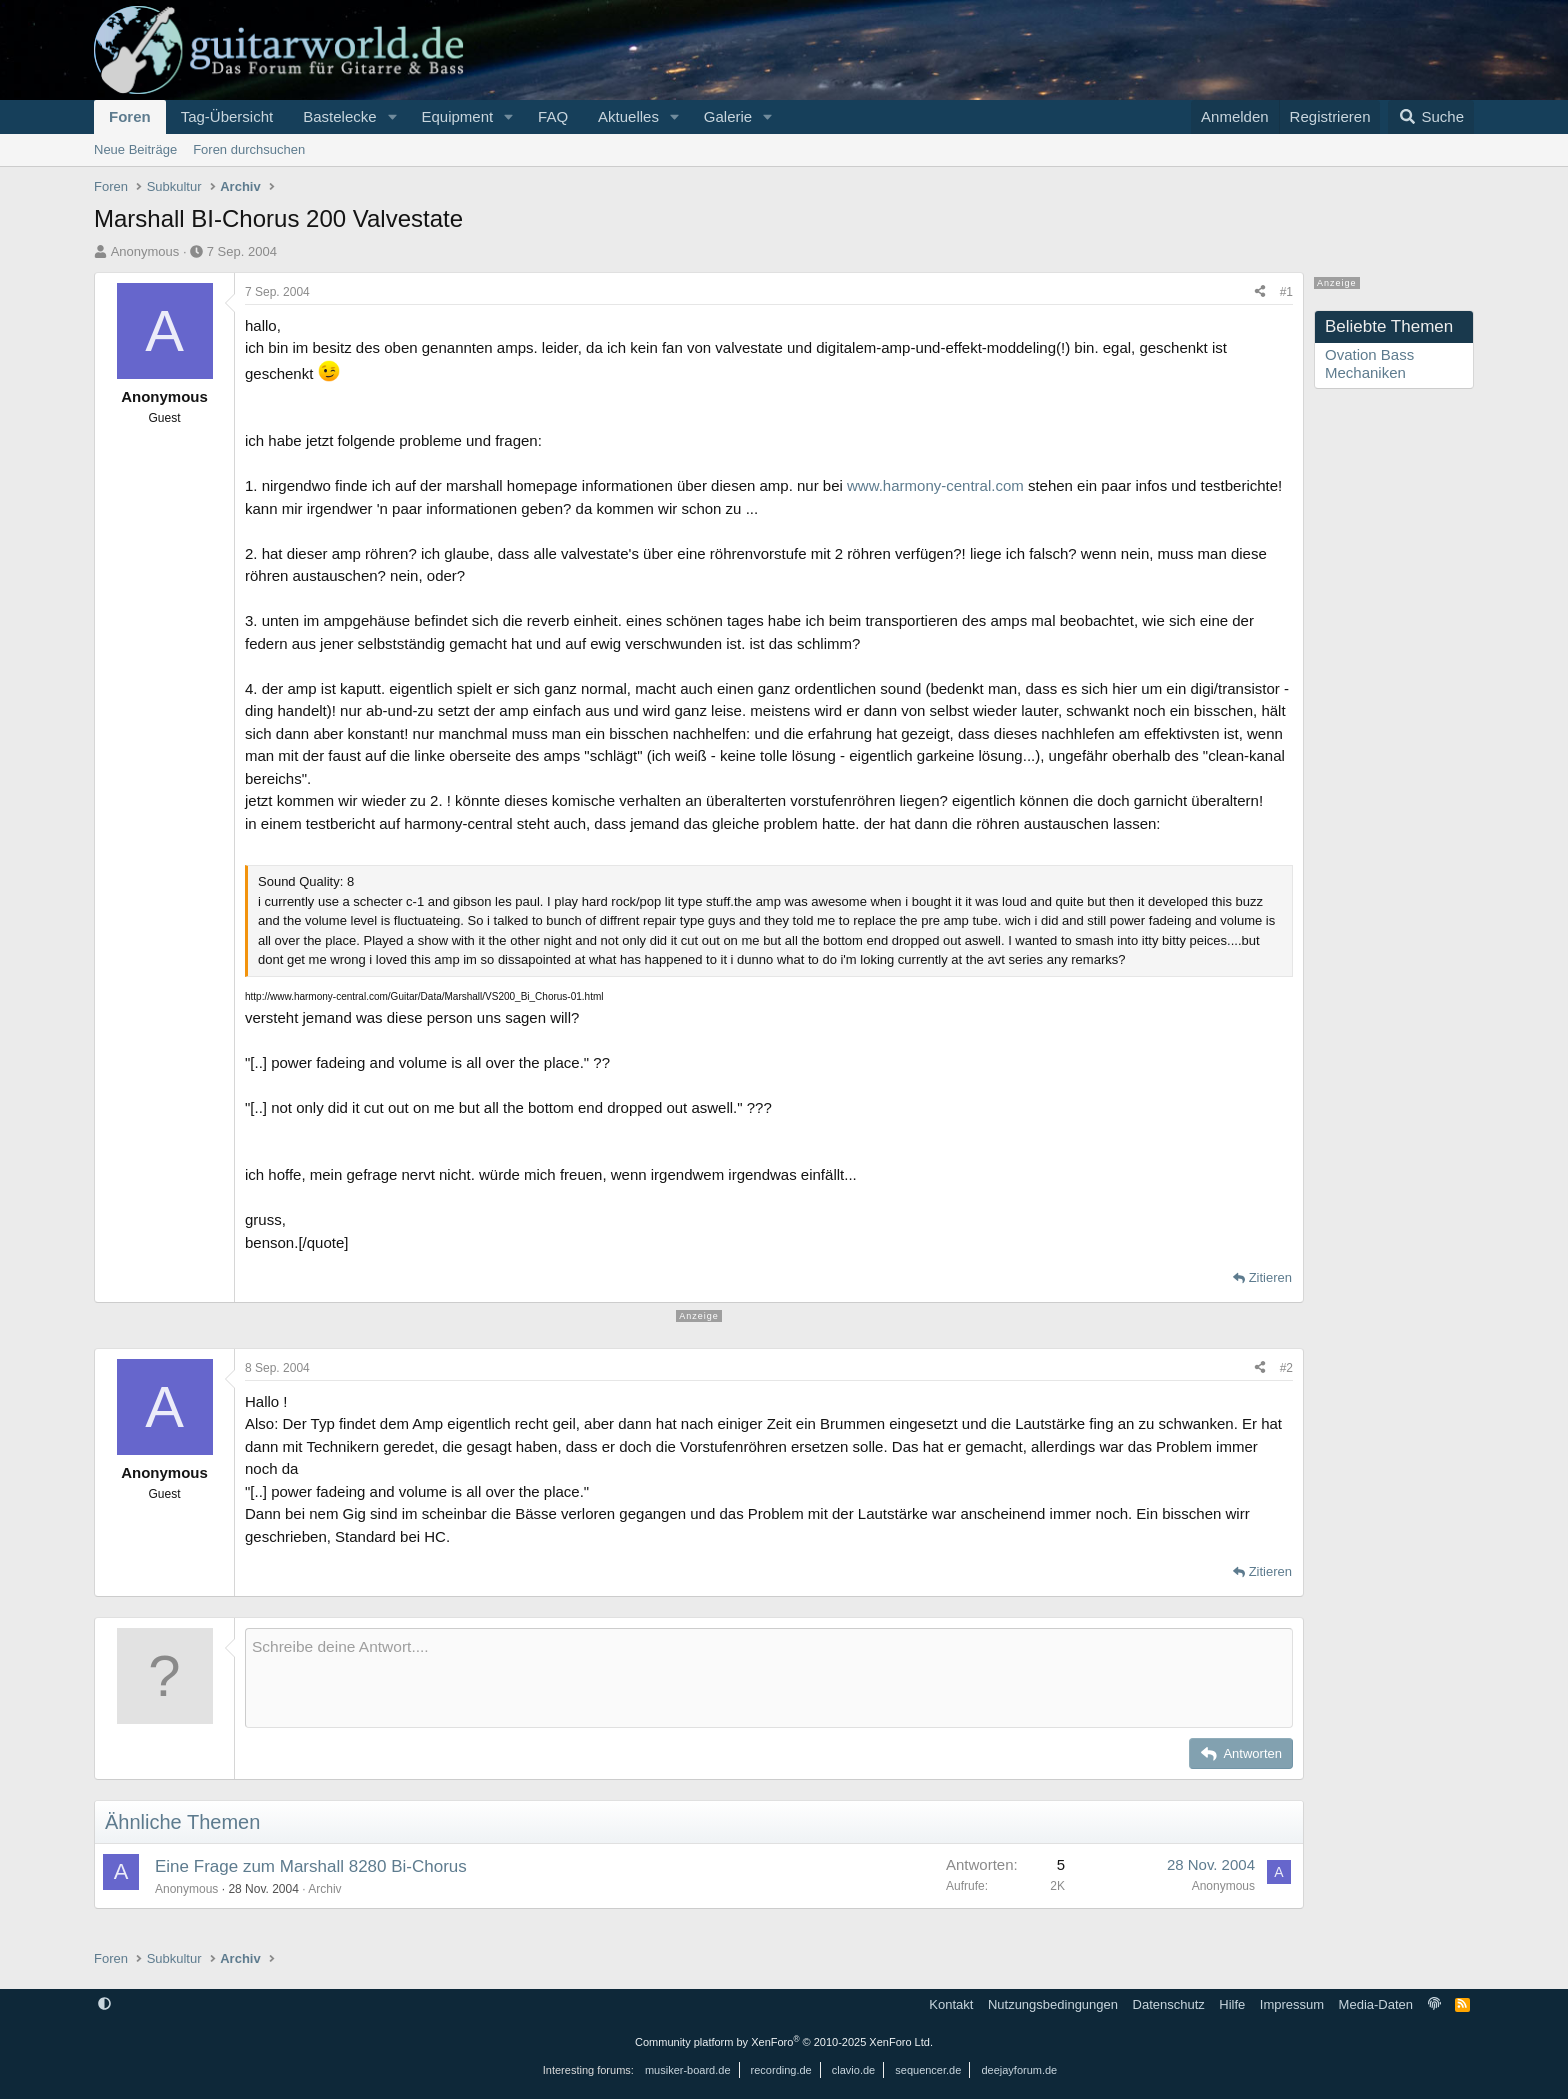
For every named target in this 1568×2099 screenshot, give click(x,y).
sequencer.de (928, 2070)
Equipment (457, 116)
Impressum (1292, 2004)
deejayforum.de (1019, 2070)
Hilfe (1232, 2004)
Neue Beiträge (135, 149)
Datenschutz (1169, 2004)
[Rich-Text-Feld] (769, 1678)
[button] (392, 117)
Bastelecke (339, 116)
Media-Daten (1376, 2004)
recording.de (781, 2070)
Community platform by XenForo (784, 2042)
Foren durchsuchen (249, 149)
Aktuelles (628, 116)
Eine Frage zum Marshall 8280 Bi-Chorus (311, 1866)
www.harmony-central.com (935, 485)
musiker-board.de (688, 2070)
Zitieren (1270, 1277)
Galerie (728, 116)
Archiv (324, 1889)
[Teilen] (1260, 292)
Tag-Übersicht (227, 116)
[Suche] (1431, 117)
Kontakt (951, 2004)
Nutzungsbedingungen (1053, 2004)
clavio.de (853, 2070)
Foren (130, 116)
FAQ (553, 116)
